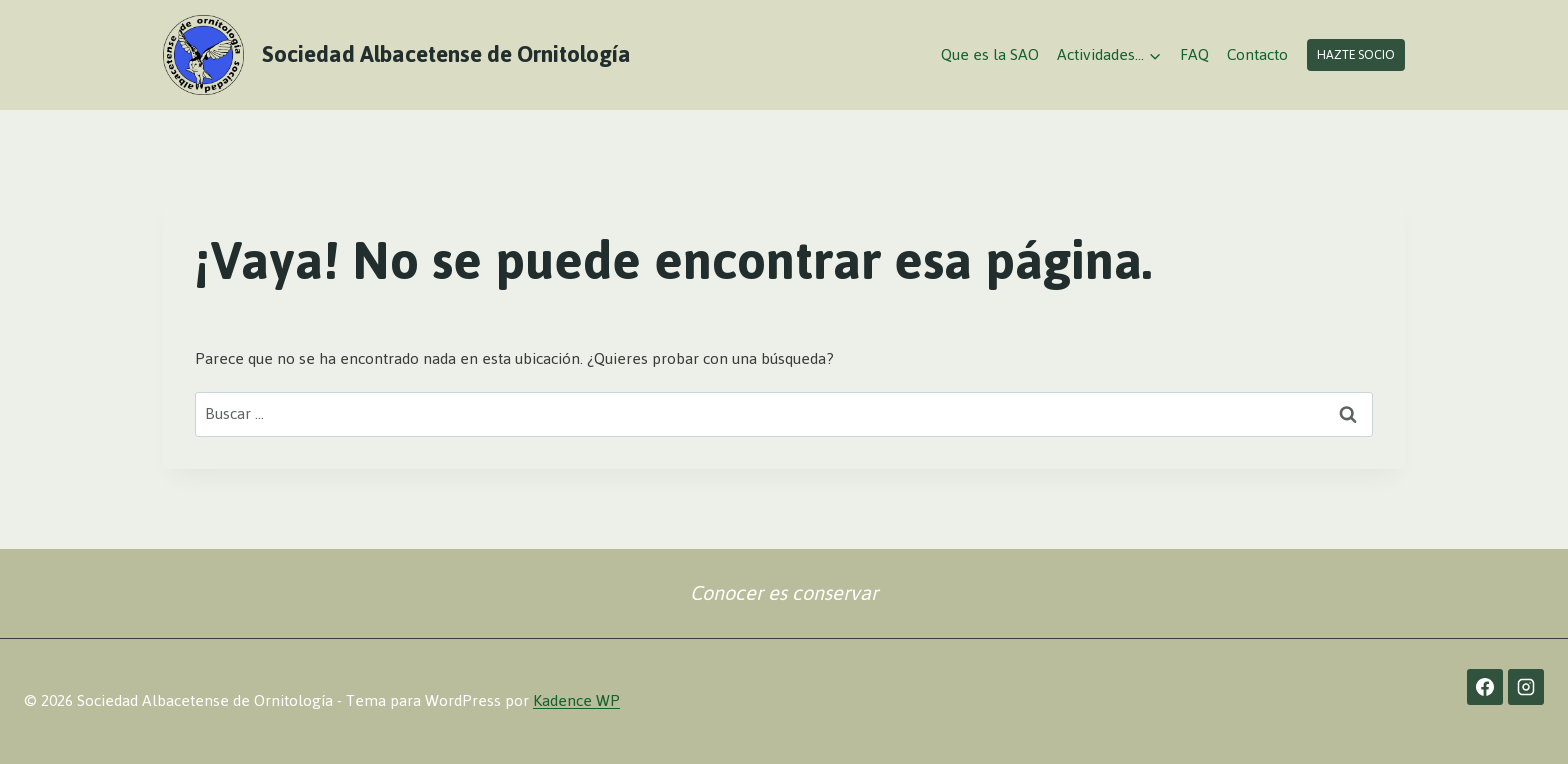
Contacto (1257, 54)
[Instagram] (1526, 687)
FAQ (1194, 54)
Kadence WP (576, 700)
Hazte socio (1356, 54)
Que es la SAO (990, 54)
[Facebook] (1485, 687)
